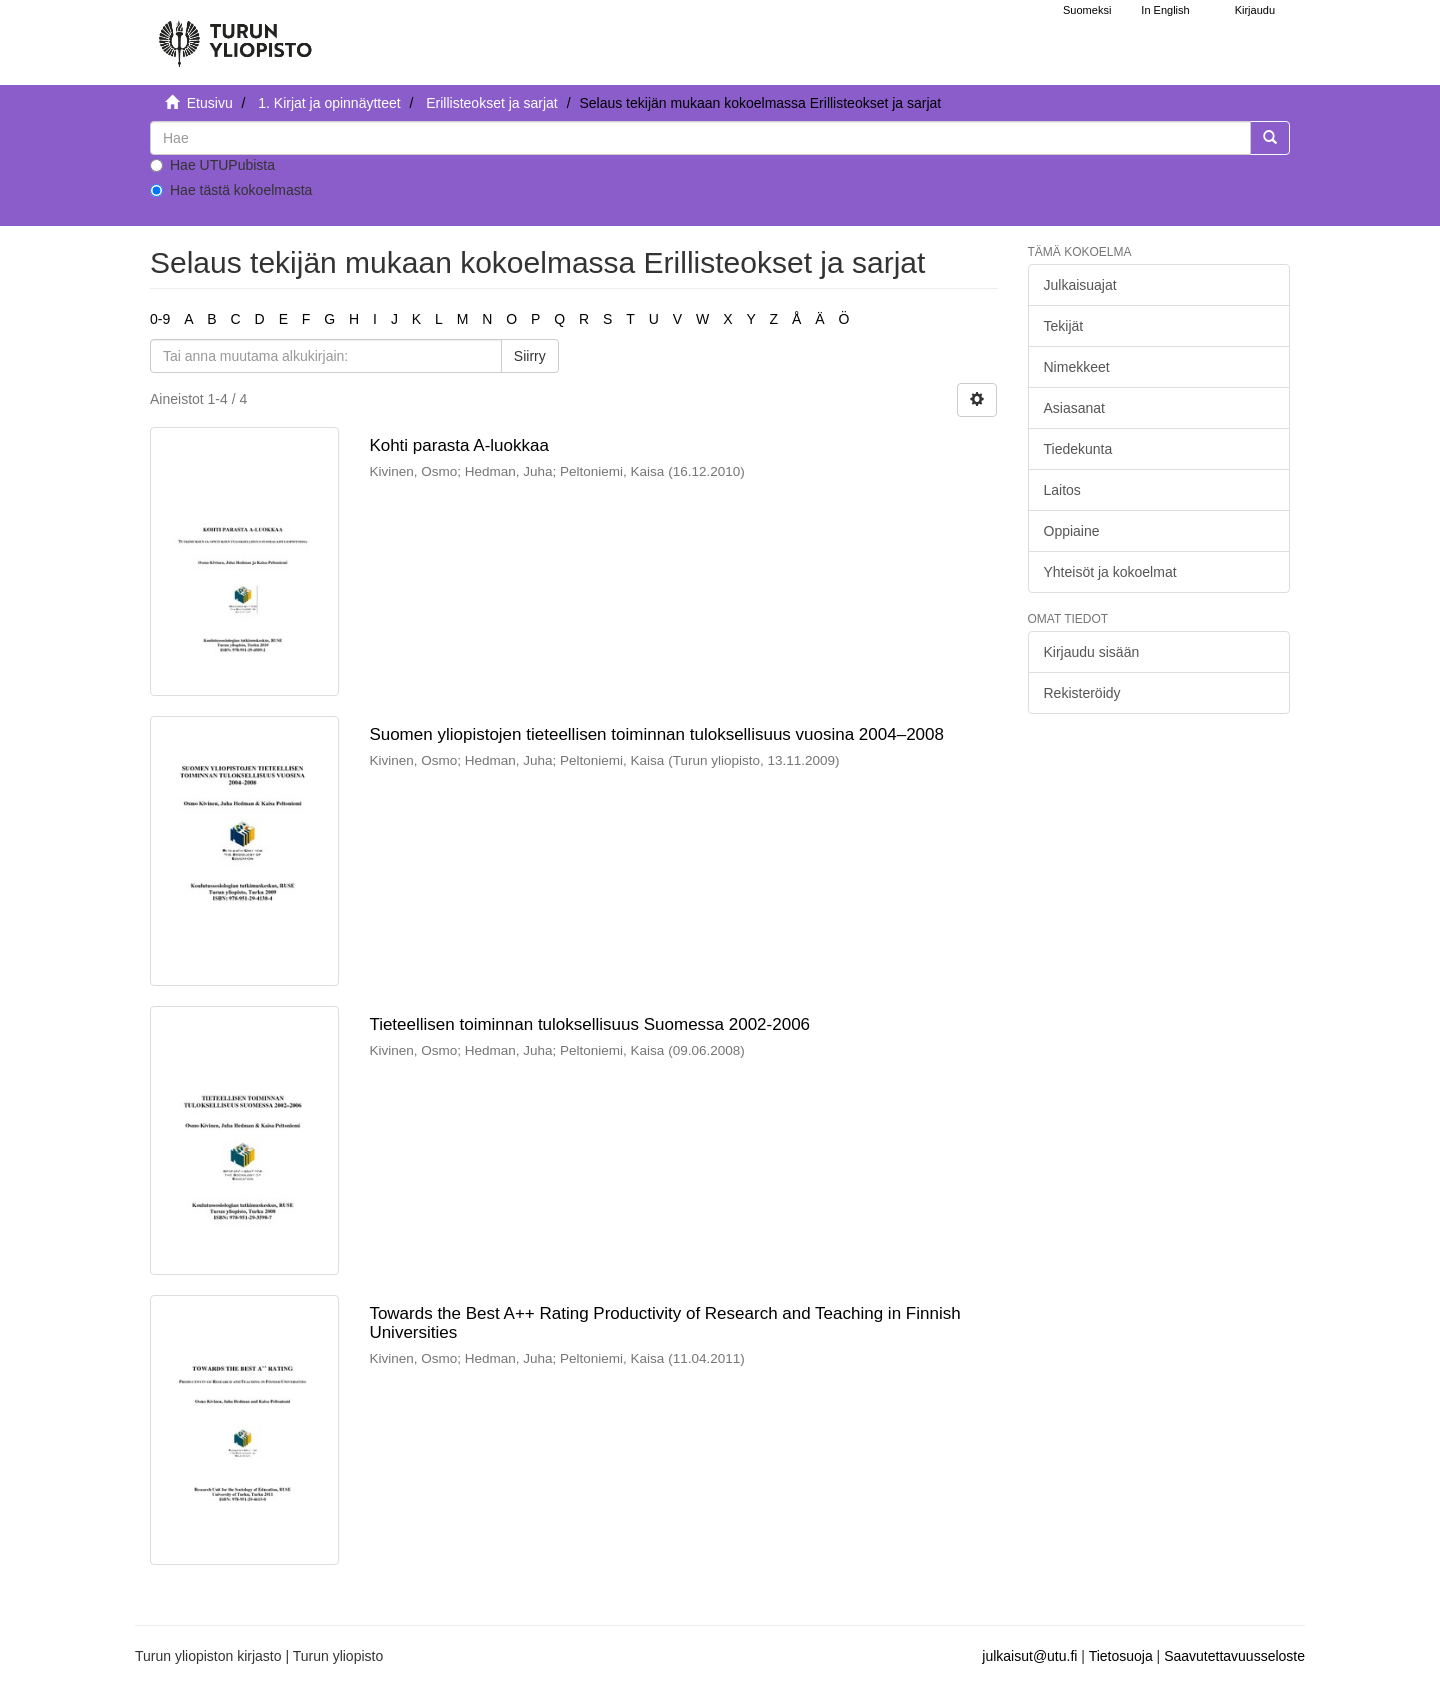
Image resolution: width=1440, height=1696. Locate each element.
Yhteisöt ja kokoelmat (1110, 572)
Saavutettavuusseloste (1234, 1656)
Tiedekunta (1078, 449)
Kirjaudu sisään (1092, 652)
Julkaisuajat (1080, 285)
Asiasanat (1074, 408)
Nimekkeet (1077, 367)
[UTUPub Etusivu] (235, 35)
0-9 (160, 319)
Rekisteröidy (1082, 693)
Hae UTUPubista (212, 165)
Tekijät (1064, 326)
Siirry (530, 356)
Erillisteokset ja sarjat (492, 103)
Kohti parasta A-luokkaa (459, 445)
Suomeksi (1087, 10)
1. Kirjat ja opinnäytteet (329, 103)
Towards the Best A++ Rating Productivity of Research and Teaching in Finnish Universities (664, 1323)
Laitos (1062, 490)
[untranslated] (700, 138)
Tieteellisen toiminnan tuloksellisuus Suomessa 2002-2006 (589, 1024)
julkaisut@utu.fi (1029, 1656)
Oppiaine (1072, 531)
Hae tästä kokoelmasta (231, 190)
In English (1165, 10)
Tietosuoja (1121, 1656)
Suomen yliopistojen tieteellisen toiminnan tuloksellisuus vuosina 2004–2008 (656, 734)
